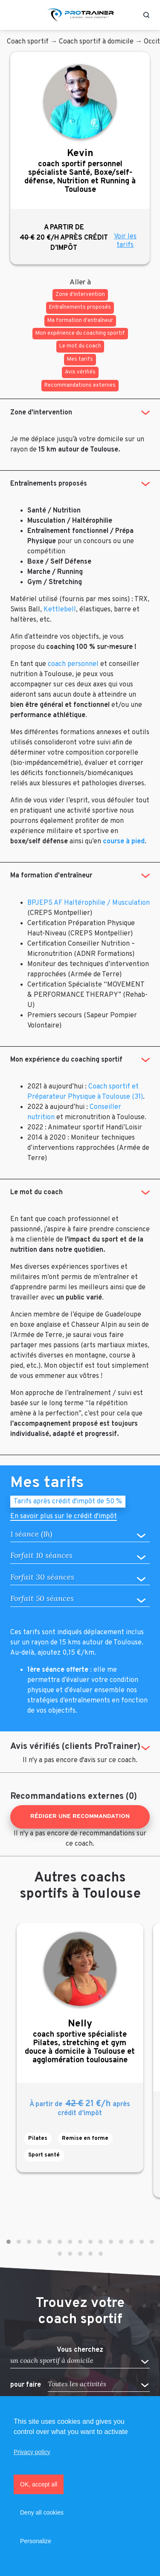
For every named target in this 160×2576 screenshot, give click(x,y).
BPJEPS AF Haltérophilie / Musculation (88, 903)
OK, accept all (38, 2484)
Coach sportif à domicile (96, 42)
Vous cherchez (80, 2350)
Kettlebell (60, 609)
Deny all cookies (42, 2512)
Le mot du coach (36, 1192)
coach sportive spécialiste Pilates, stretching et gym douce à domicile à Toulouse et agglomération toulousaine (80, 2041)
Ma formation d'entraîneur (51, 875)
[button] (8, 2241)
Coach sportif (28, 42)
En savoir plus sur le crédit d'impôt (63, 1517)
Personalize (35, 2541)
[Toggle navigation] (14, 15)
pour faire (25, 2385)
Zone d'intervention (41, 412)
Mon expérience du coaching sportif (66, 1060)
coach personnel (73, 664)
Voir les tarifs (125, 240)
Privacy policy (32, 2452)
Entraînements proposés (48, 484)
